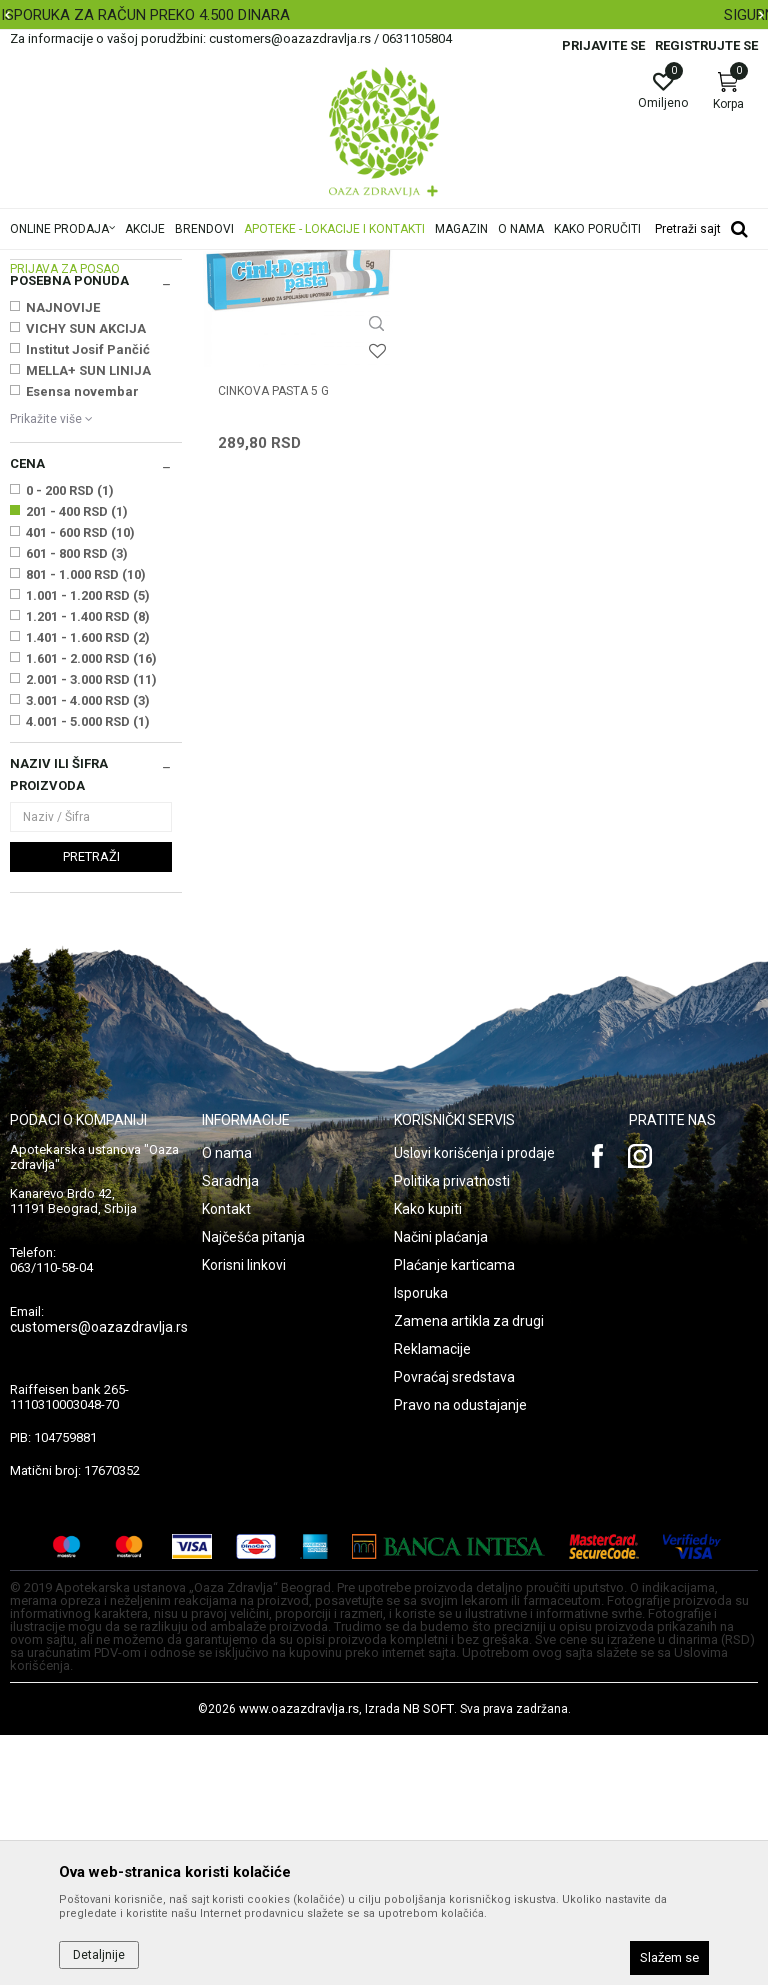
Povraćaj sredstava (454, 1627)
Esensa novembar (82, 641)
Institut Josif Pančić (88, 599)
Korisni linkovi (244, 1515)
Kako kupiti (428, 1459)
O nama (227, 1403)
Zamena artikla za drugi (469, 1571)
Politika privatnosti (452, 1431)
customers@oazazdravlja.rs (99, 1577)
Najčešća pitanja (253, 1487)
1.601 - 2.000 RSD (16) (91, 908)
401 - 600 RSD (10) (80, 782)
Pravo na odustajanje (460, 1655)
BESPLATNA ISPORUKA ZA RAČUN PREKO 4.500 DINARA (382, 15)
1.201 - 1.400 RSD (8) (88, 866)
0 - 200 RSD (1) (70, 740)
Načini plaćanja (441, 1487)
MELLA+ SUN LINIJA (88, 620)
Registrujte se (706, 45)
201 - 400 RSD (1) (77, 761)
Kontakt (226, 1459)
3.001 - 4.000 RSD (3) (88, 950)
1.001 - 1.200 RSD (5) (88, 845)
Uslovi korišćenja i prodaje (474, 1403)
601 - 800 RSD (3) (77, 803)
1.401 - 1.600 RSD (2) (88, 887)
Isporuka (421, 1543)
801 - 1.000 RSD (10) (86, 824)
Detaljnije (99, 1955)
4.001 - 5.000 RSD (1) (88, 971)
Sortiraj (625, 294)
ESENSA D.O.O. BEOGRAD (70, 478)
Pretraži (91, 1106)
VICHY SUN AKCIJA (86, 578)
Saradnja (230, 1431)
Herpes (38, 358)
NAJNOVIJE (63, 557)
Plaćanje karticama (454, 1515)
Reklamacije (432, 1599)
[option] (384, 15)
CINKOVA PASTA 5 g (273, 621)
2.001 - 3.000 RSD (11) (91, 929)
